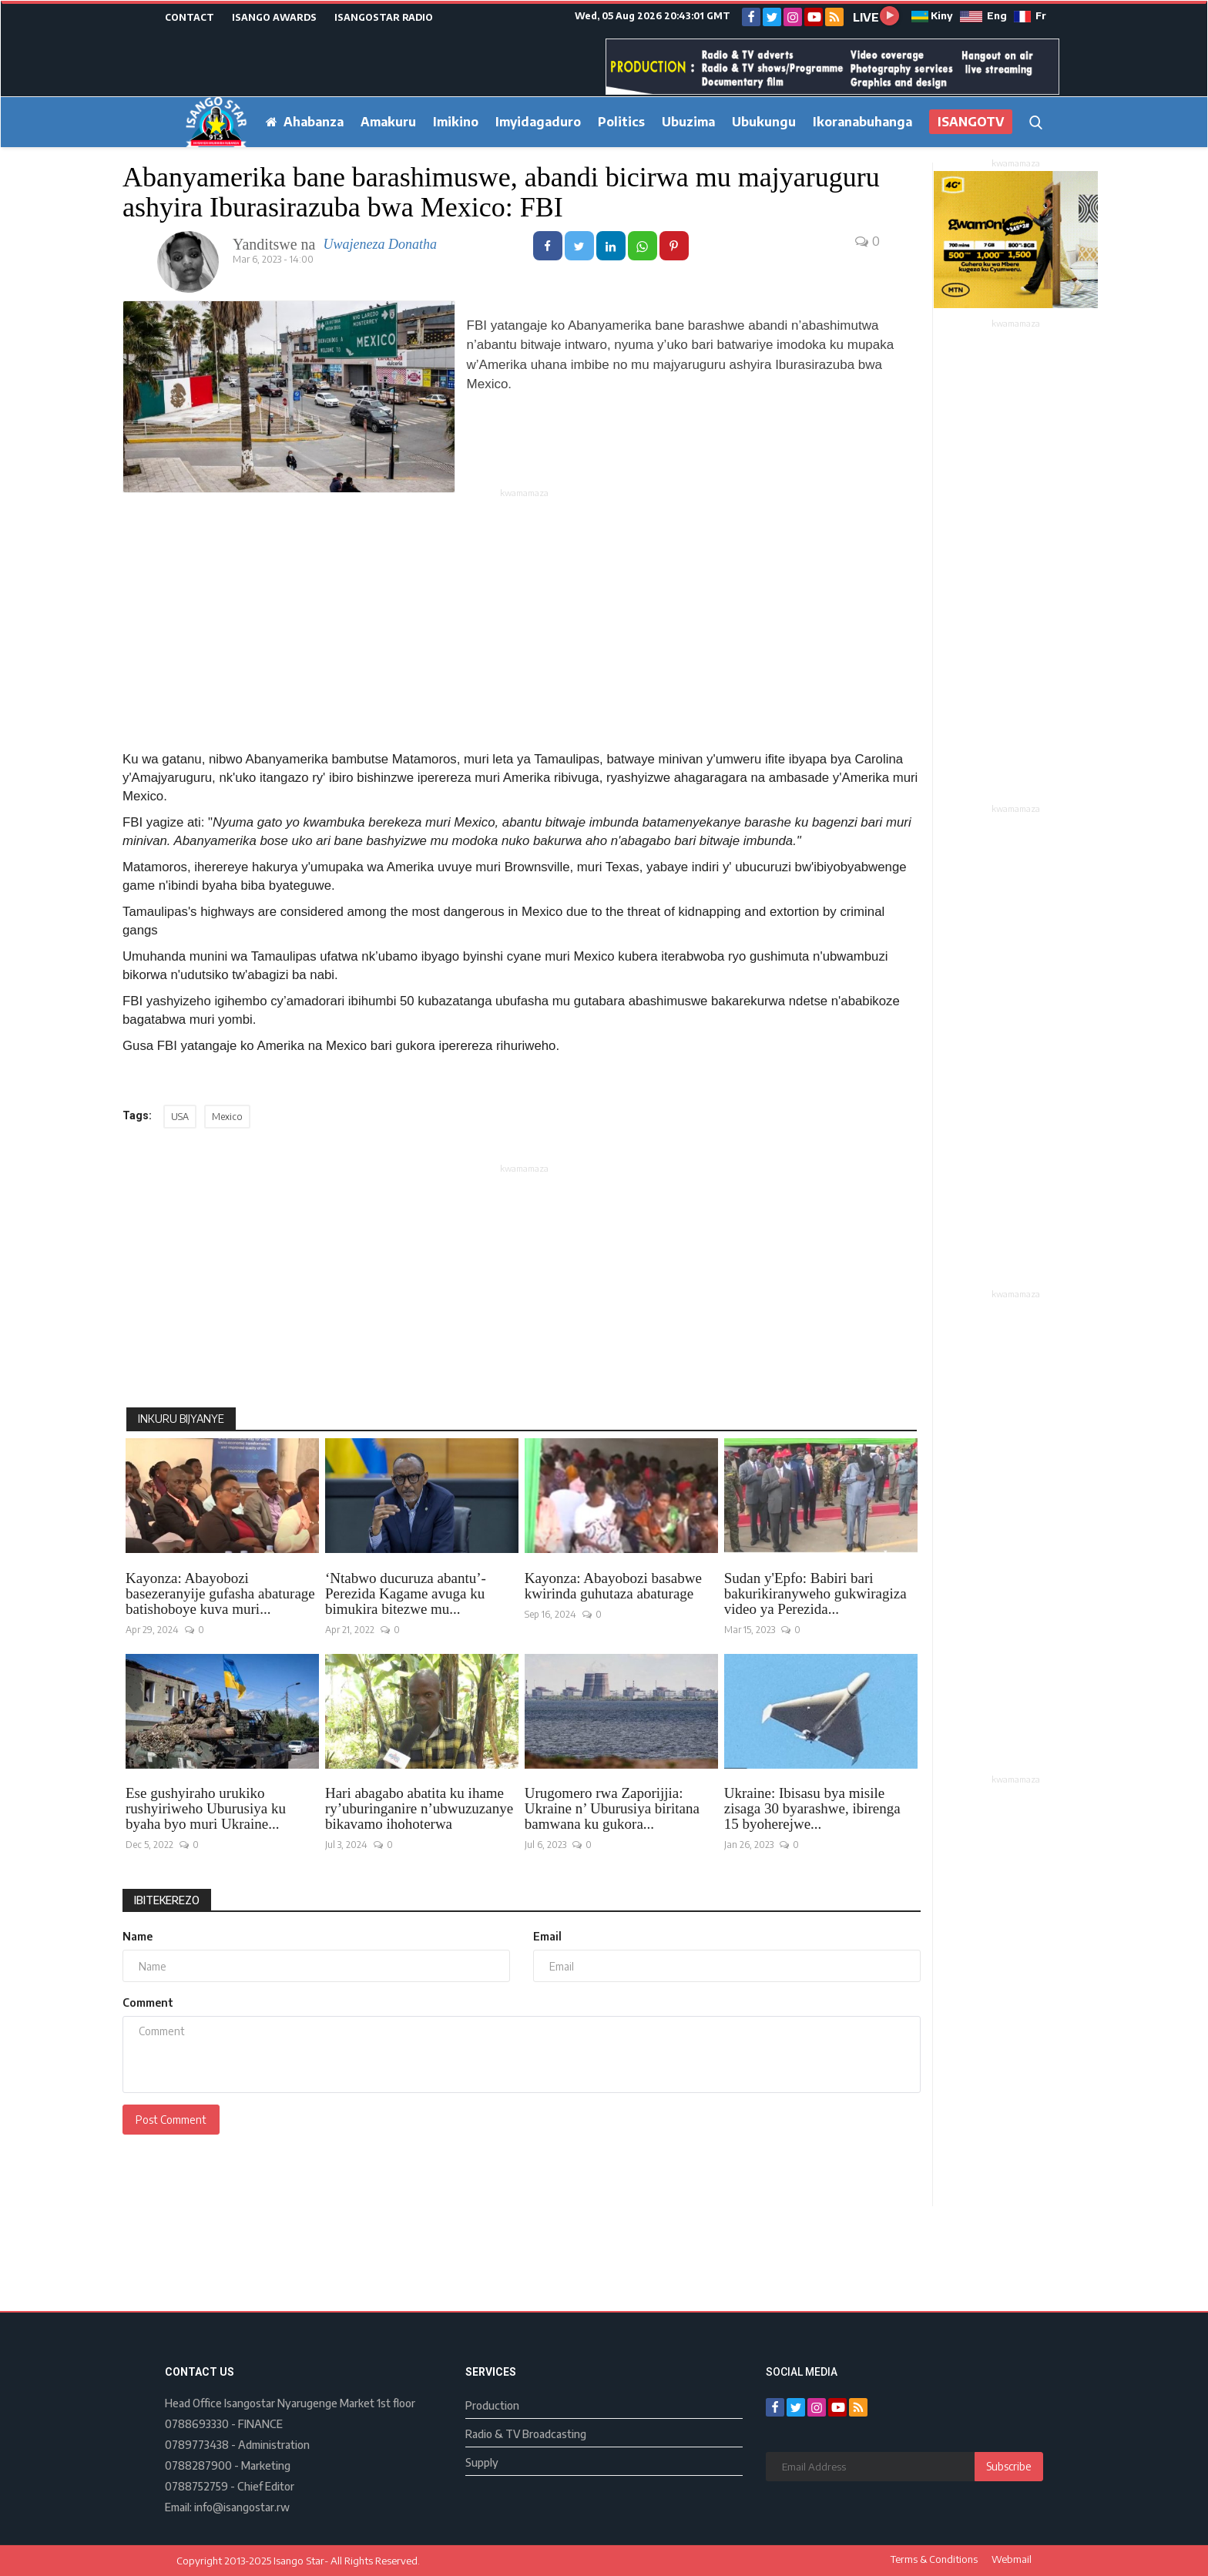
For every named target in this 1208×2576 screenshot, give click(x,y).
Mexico (227, 1116)
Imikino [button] (455, 121)
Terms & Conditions (934, 2559)
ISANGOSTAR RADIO (383, 17)
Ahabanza (305, 121)
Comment (147, 2002)
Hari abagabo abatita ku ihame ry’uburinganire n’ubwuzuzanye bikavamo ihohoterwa (419, 1809)
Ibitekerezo (167, 1900)
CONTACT (189, 17)
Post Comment (171, 2119)
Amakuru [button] (388, 121)
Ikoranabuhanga (862, 121)
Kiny (932, 15)
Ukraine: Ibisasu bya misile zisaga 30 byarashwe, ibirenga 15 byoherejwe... (812, 1809)
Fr (1030, 15)
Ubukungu (764, 121)
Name (137, 1936)
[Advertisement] (525, 608)
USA (180, 1116)
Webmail (1012, 2559)
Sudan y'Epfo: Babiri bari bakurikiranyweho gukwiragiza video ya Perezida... (815, 1594)
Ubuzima (688, 121)
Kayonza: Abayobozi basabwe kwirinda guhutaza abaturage (613, 1586)
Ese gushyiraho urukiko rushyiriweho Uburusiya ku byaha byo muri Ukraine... (206, 1809)
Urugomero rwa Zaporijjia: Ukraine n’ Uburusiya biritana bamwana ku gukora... (612, 1809)
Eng (983, 15)
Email (547, 1936)
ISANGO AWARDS (274, 17)
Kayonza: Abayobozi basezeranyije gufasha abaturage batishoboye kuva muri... (220, 1594)
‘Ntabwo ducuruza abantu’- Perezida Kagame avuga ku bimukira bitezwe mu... (405, 1594)
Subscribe (1009, 2466)
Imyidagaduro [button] (538, 121)
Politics (621, 121)
